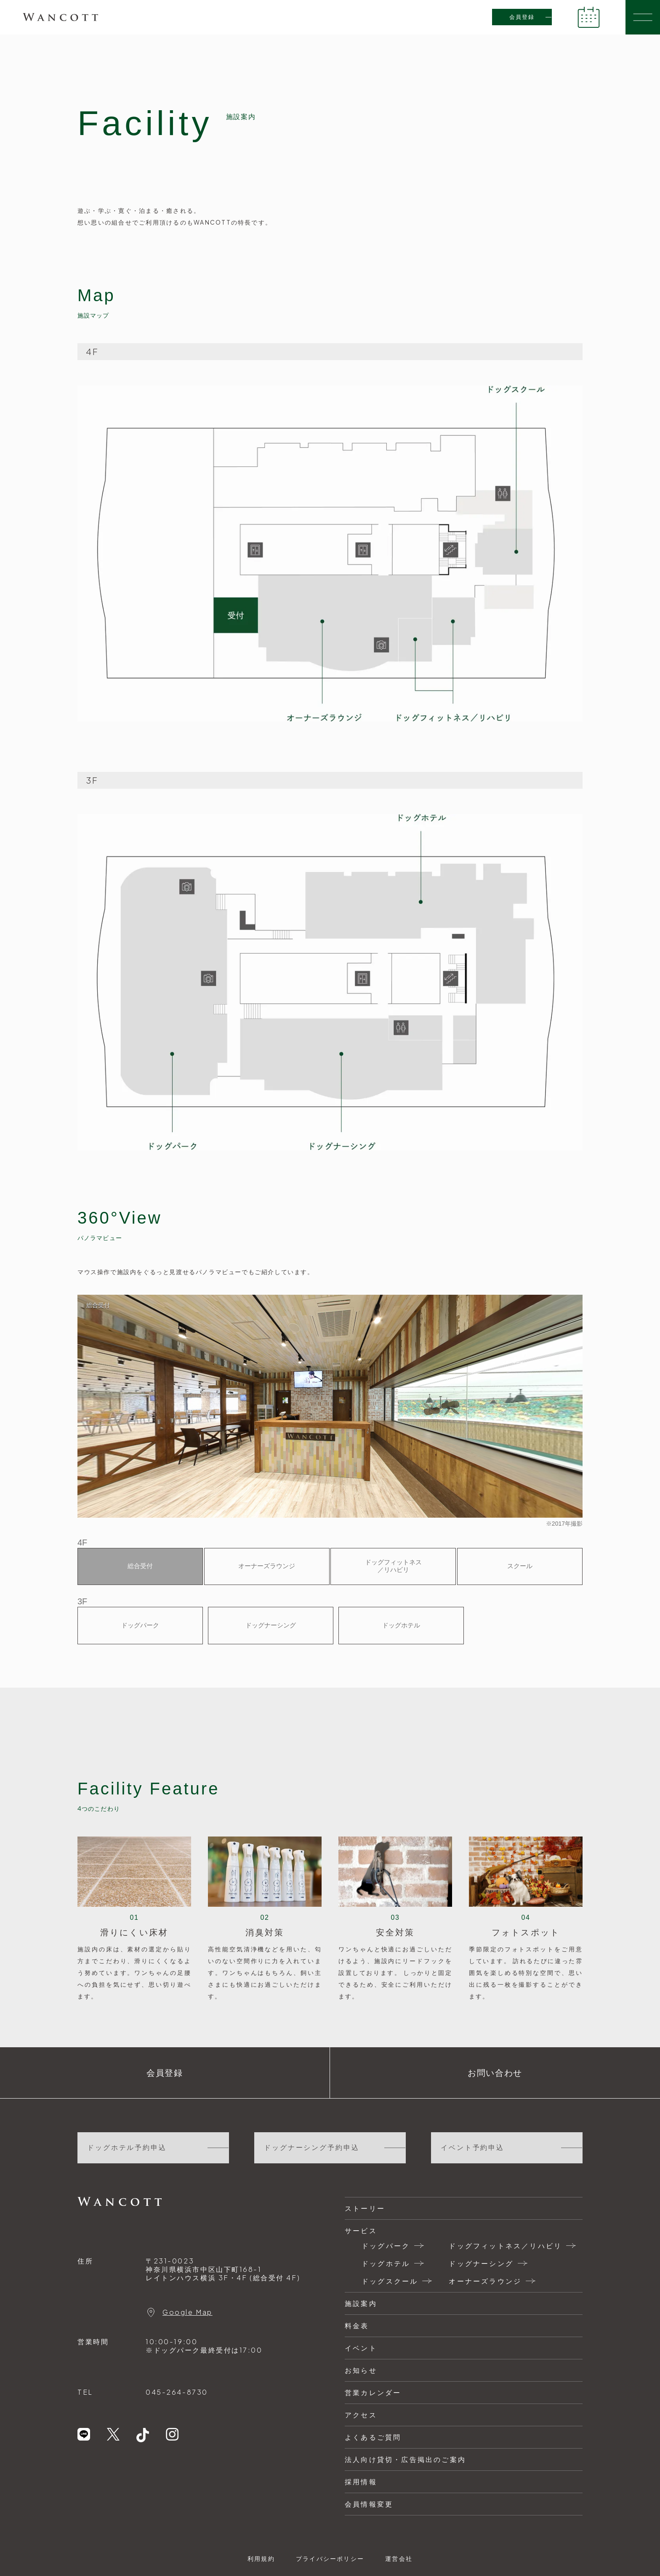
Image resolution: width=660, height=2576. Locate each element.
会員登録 (522, 17)
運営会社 (398, 2558)
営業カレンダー (373, 2392)
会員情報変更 (369, 2503)
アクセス (361, 2414)
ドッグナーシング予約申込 (311, 2147)
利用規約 (261, 2558)
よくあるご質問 (373, 2437)
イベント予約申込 (472, 2147)
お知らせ (361, 2370)
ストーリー (365, 2208)
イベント (361, 2347)
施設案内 (361, 2303)
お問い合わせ (495, 2073)
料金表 (357, 2325)
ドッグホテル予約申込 (127, 2147)
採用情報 (361, 2481)
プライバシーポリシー (330, 2558)
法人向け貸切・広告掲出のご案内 (405, 2459)
